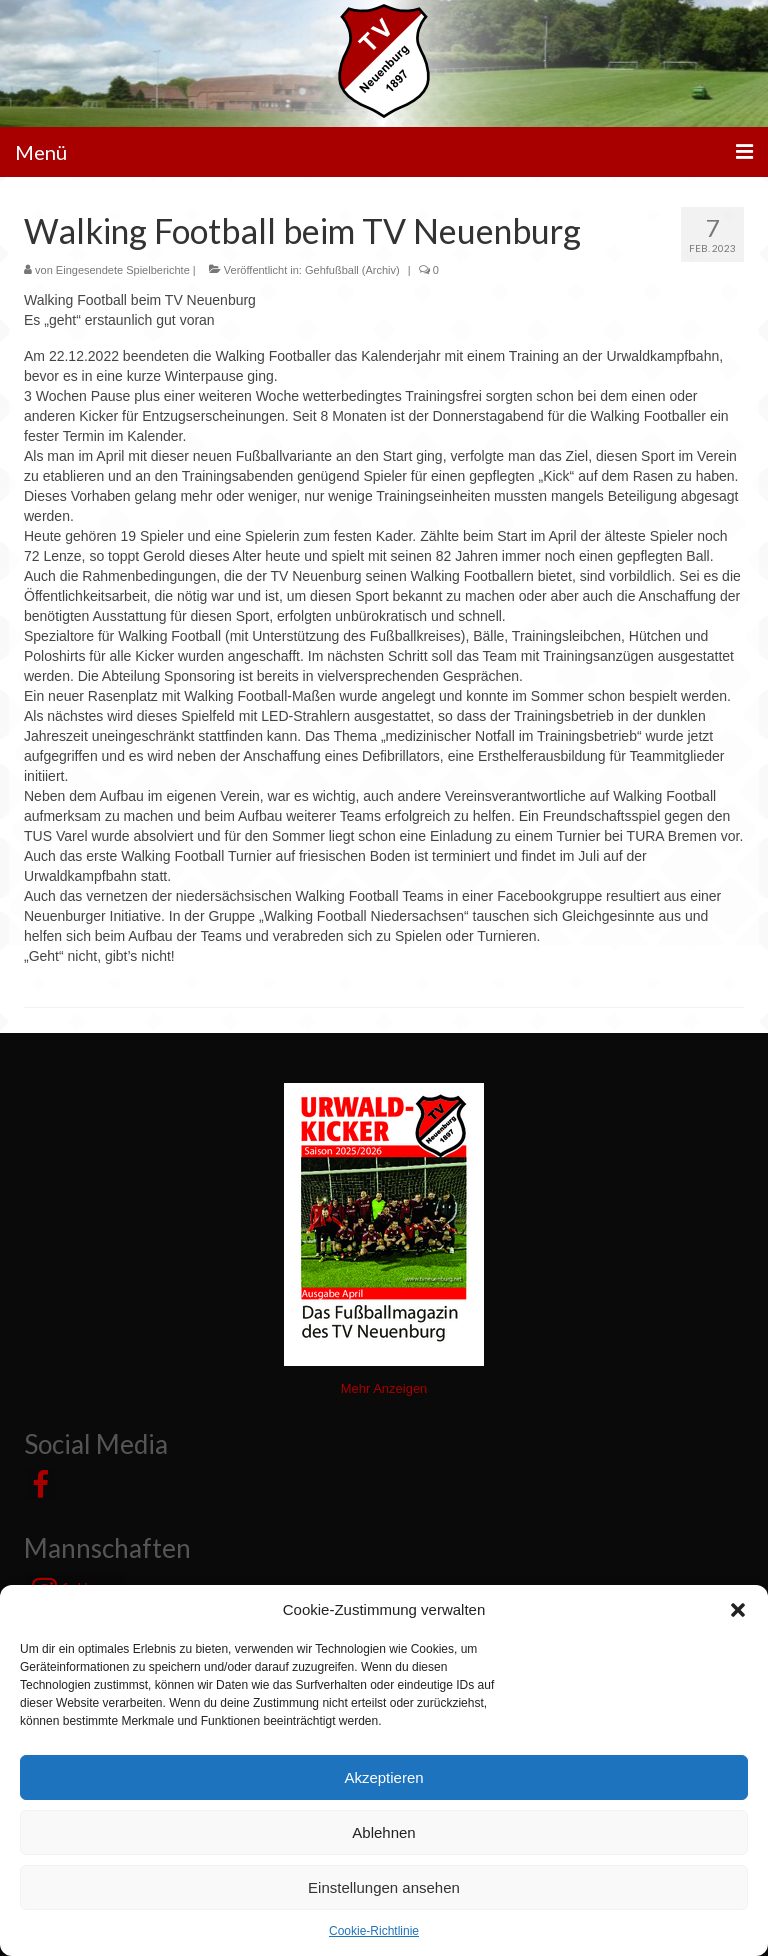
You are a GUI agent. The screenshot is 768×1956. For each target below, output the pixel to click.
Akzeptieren (383, 1777)
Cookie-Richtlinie (374, 1931)
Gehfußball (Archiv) (352, 270)
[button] (738, 1610)
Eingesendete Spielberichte (123, 270)
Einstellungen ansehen (384, 1887)
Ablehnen (383, 1832)
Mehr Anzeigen (384, 1388)
